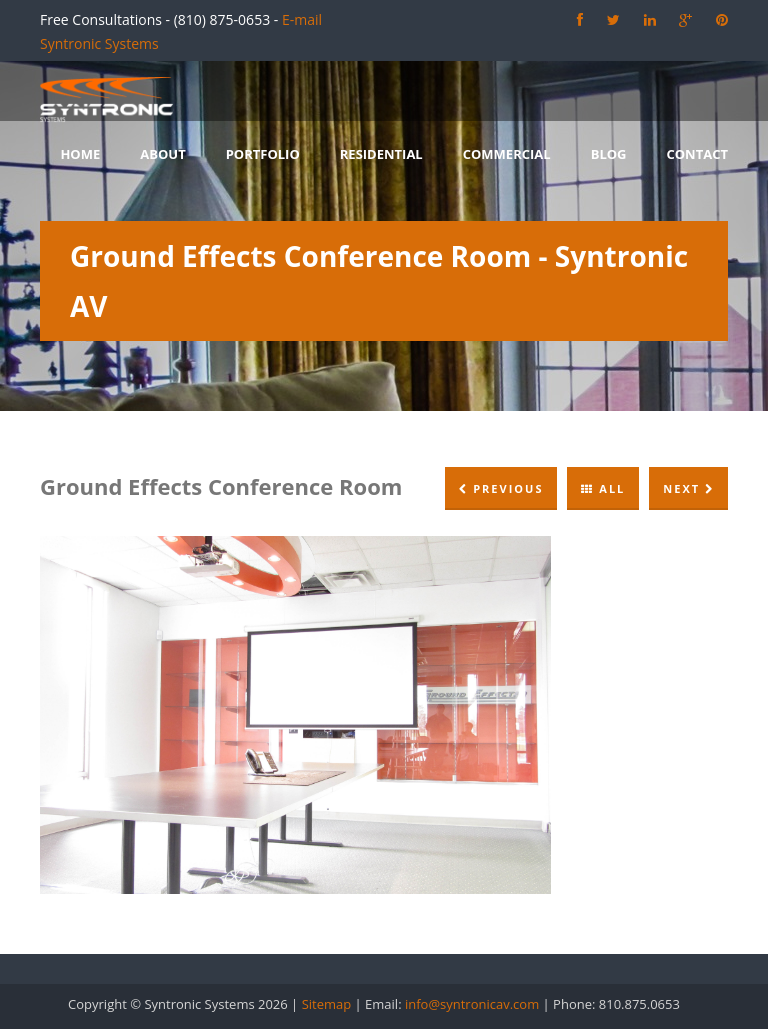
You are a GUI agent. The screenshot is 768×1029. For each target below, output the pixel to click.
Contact (697, 154)
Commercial (507, 154)
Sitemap (327, 1004)
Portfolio (263, 154)
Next (688, 488)
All (603, 488)
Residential (381, 154)
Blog (609, 154)
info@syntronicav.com (472, 1004)
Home (80, 154)
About (162, 154)
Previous (501, 488)
